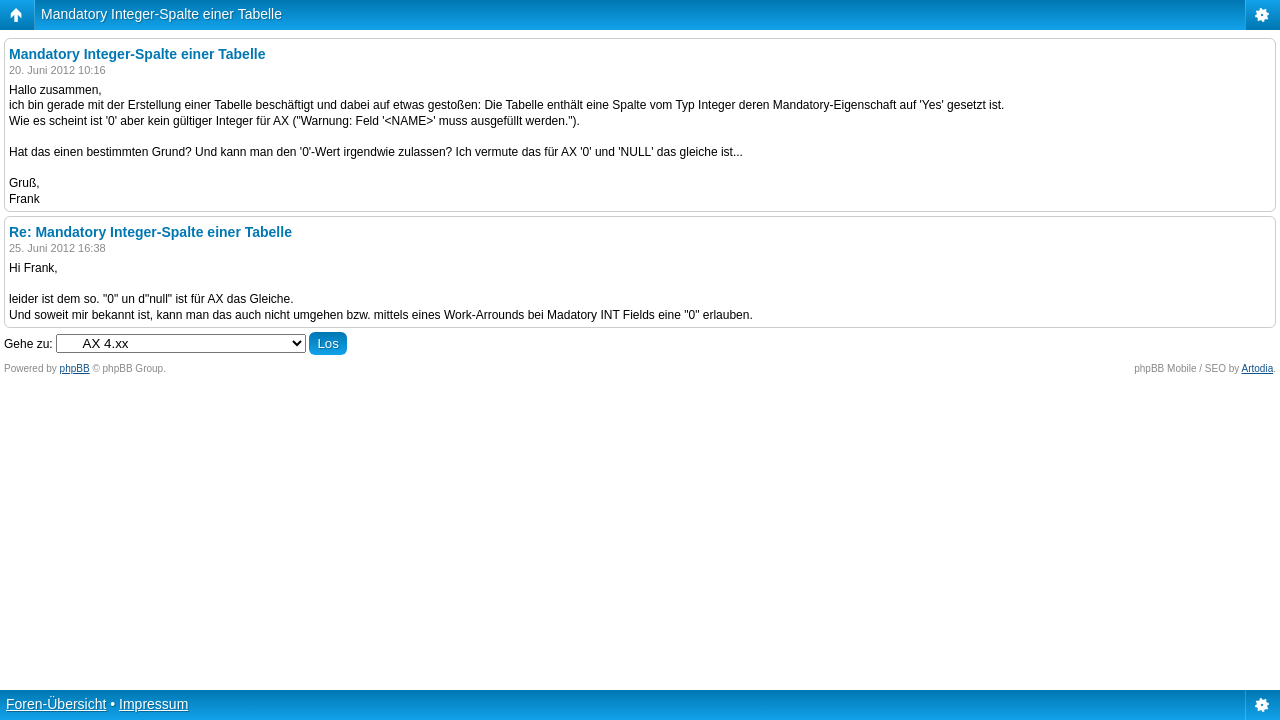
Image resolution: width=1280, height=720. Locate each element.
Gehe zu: (28, 344)
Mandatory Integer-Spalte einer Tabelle (161, 14)
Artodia (1258, 368)
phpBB (75, 368)
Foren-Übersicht (56, 704)
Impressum (153, 704)
